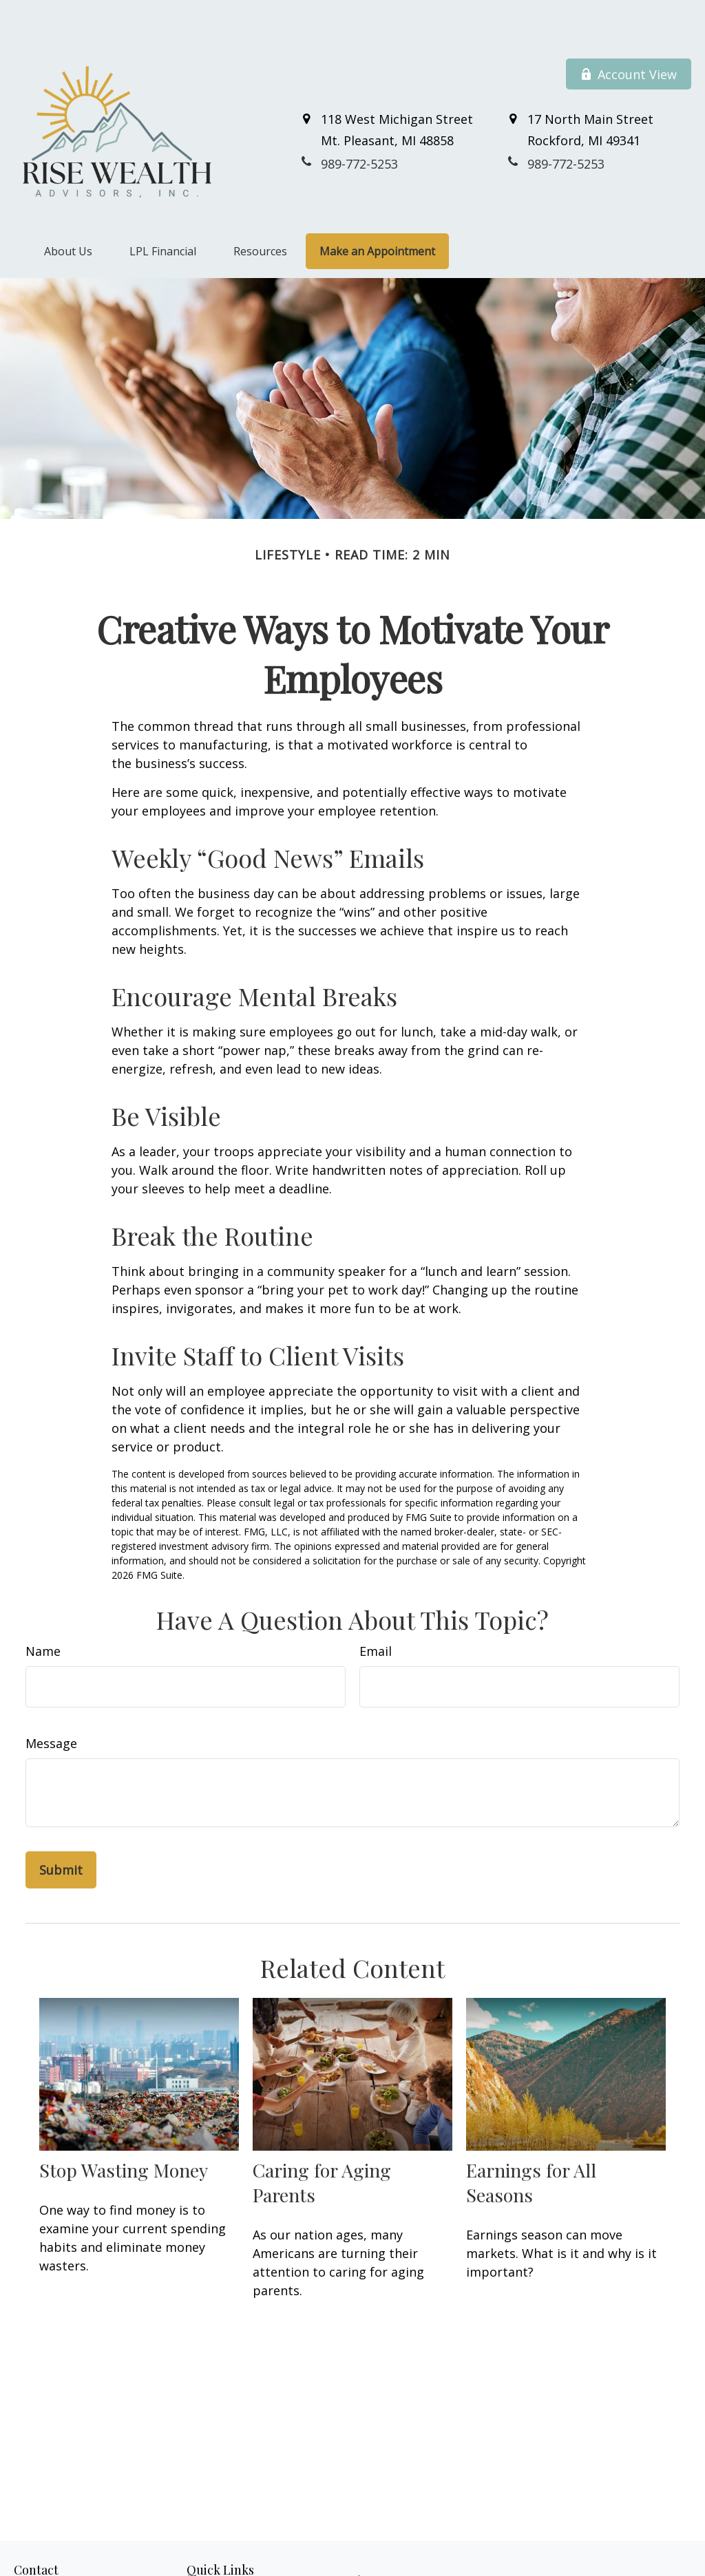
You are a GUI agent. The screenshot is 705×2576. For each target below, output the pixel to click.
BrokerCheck (616, 2562)
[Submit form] (60, 1828)
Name (43, 1609)
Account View (628, 33)
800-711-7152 (89, 2568)
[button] (68, 210)
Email (375, 1609)
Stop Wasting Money (123, 2128)
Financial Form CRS (365, 2537)
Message (51, 1702)
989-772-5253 (76, 2554)
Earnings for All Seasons (531, 2141)
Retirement (211, 2553)
